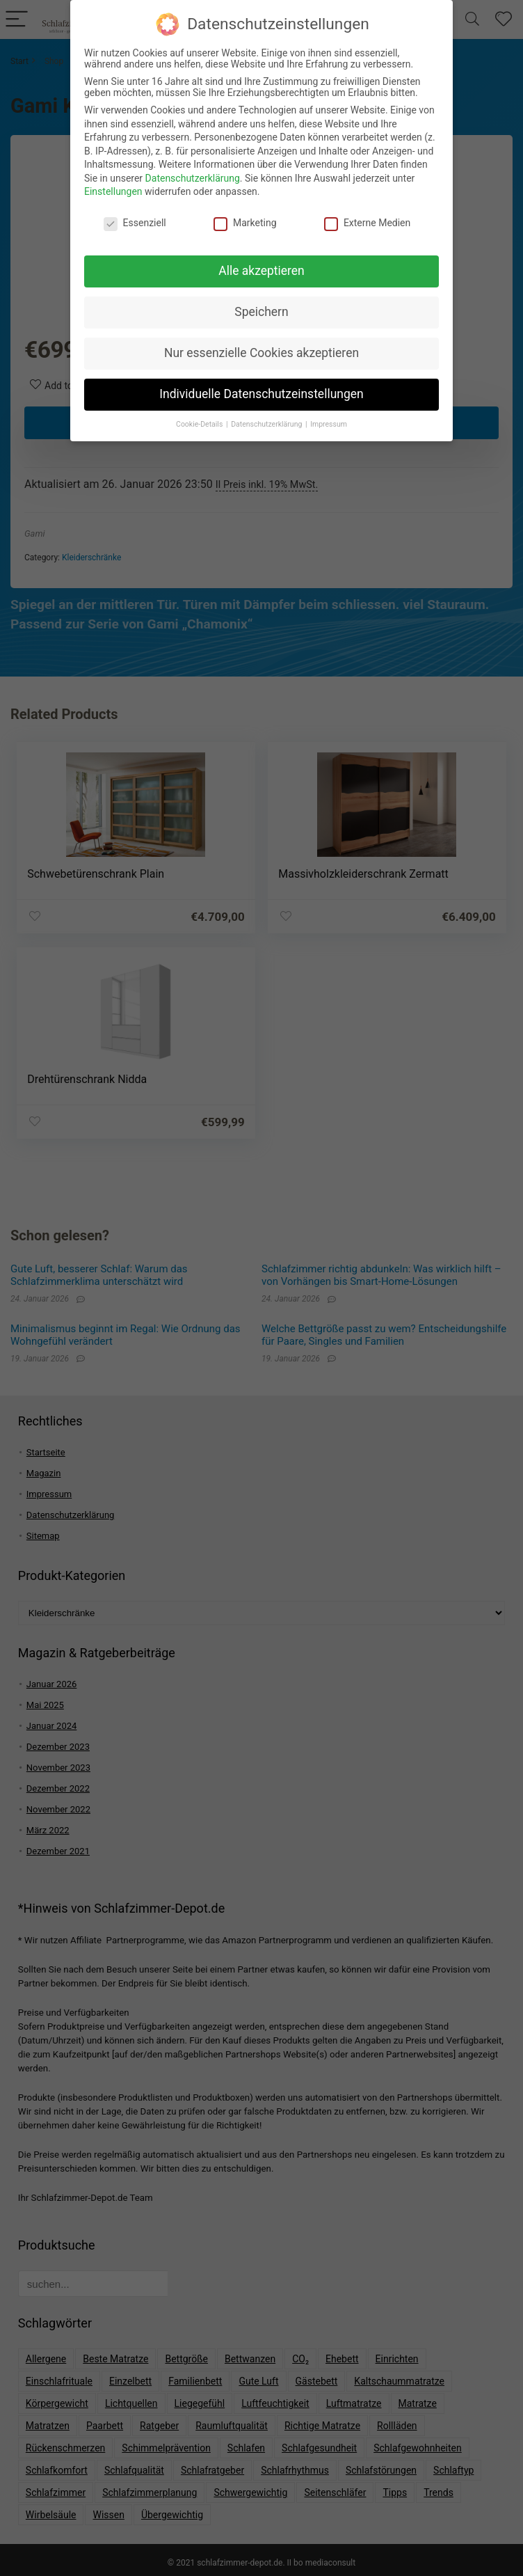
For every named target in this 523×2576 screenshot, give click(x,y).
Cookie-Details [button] (200, 416)
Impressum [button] (328, 416)
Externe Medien (367, 215)
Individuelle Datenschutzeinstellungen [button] (261, 386)
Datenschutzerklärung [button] (267, 416)
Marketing (245, 215)
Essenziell (135, 215)
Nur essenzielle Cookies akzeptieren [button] (261, 345)
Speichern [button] (261, 304)
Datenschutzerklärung (192, 170)
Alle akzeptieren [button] (261, 263)
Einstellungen (113, 184)
